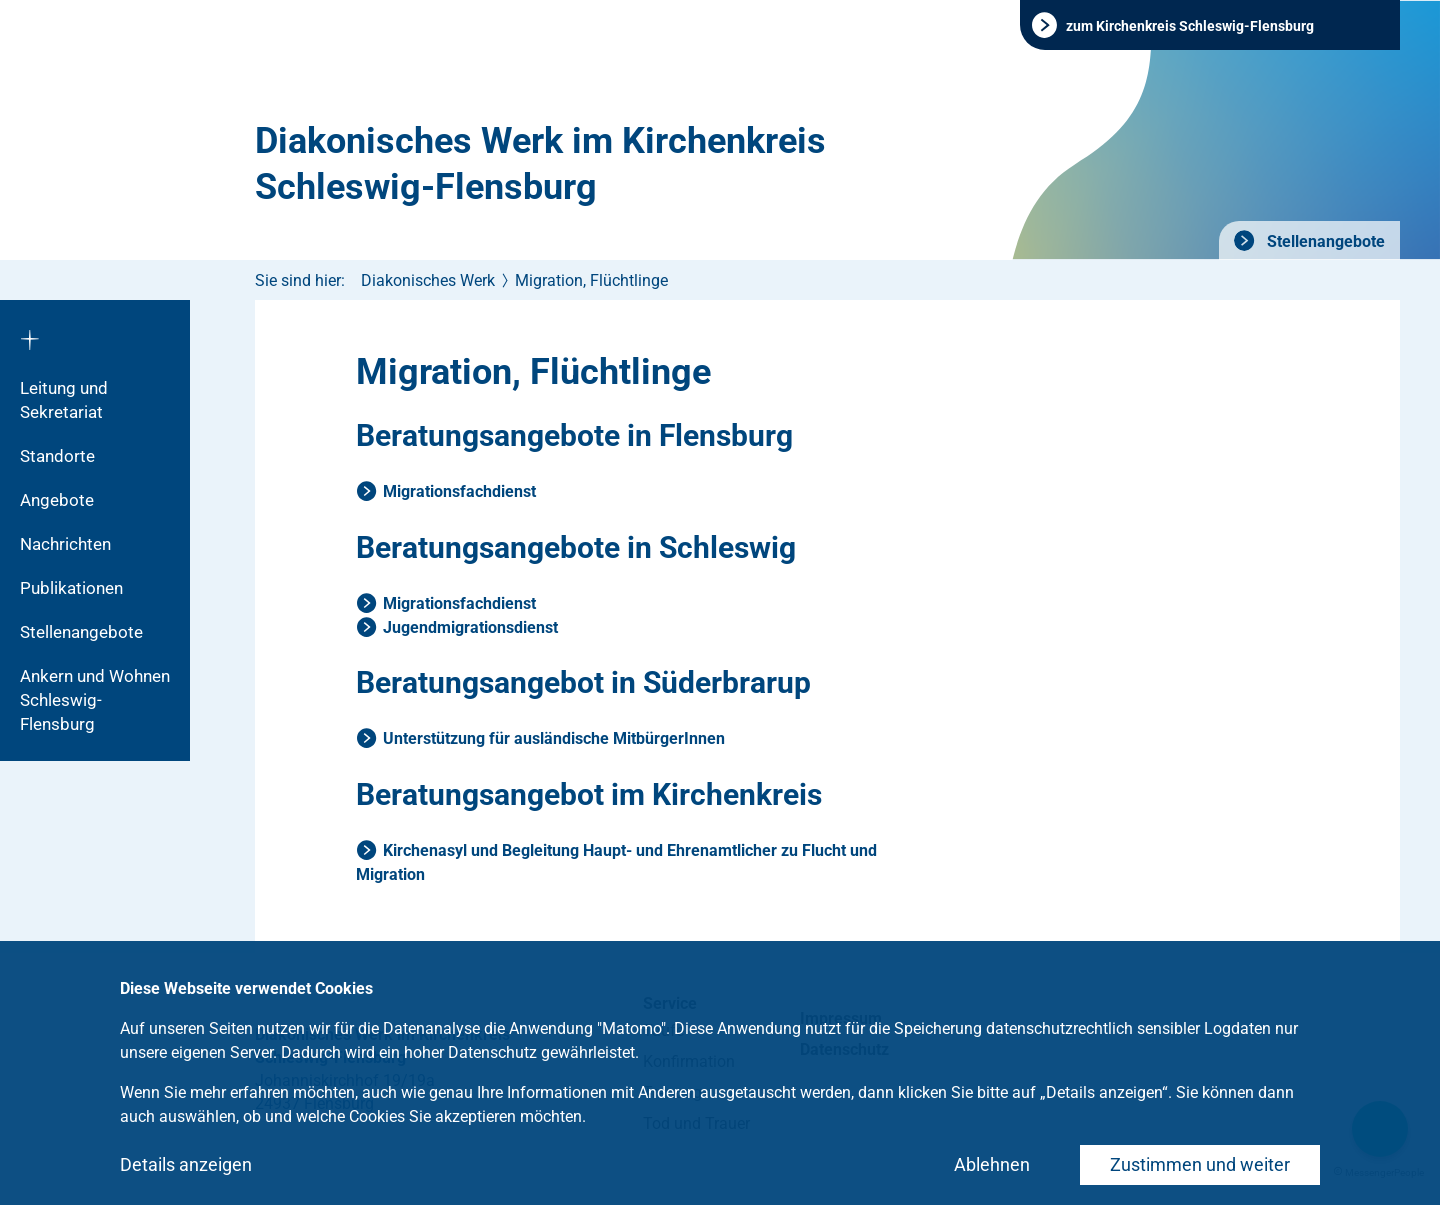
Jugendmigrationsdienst (470, 627)
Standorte (57, 456)
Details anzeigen (186, 1164)
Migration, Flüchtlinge (591, 280)
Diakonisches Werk (428, 280)
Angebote (57, 500)
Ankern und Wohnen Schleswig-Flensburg (95, 700)
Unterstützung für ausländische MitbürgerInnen (554, 738)
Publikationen (71, 588)
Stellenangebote (1324, 241)
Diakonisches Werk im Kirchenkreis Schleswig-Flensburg (540, 164)
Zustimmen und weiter (1200, 1164)
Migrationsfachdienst (459, 491)
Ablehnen (992, 1164)
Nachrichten (65, 544)
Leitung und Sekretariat (64, 400)
